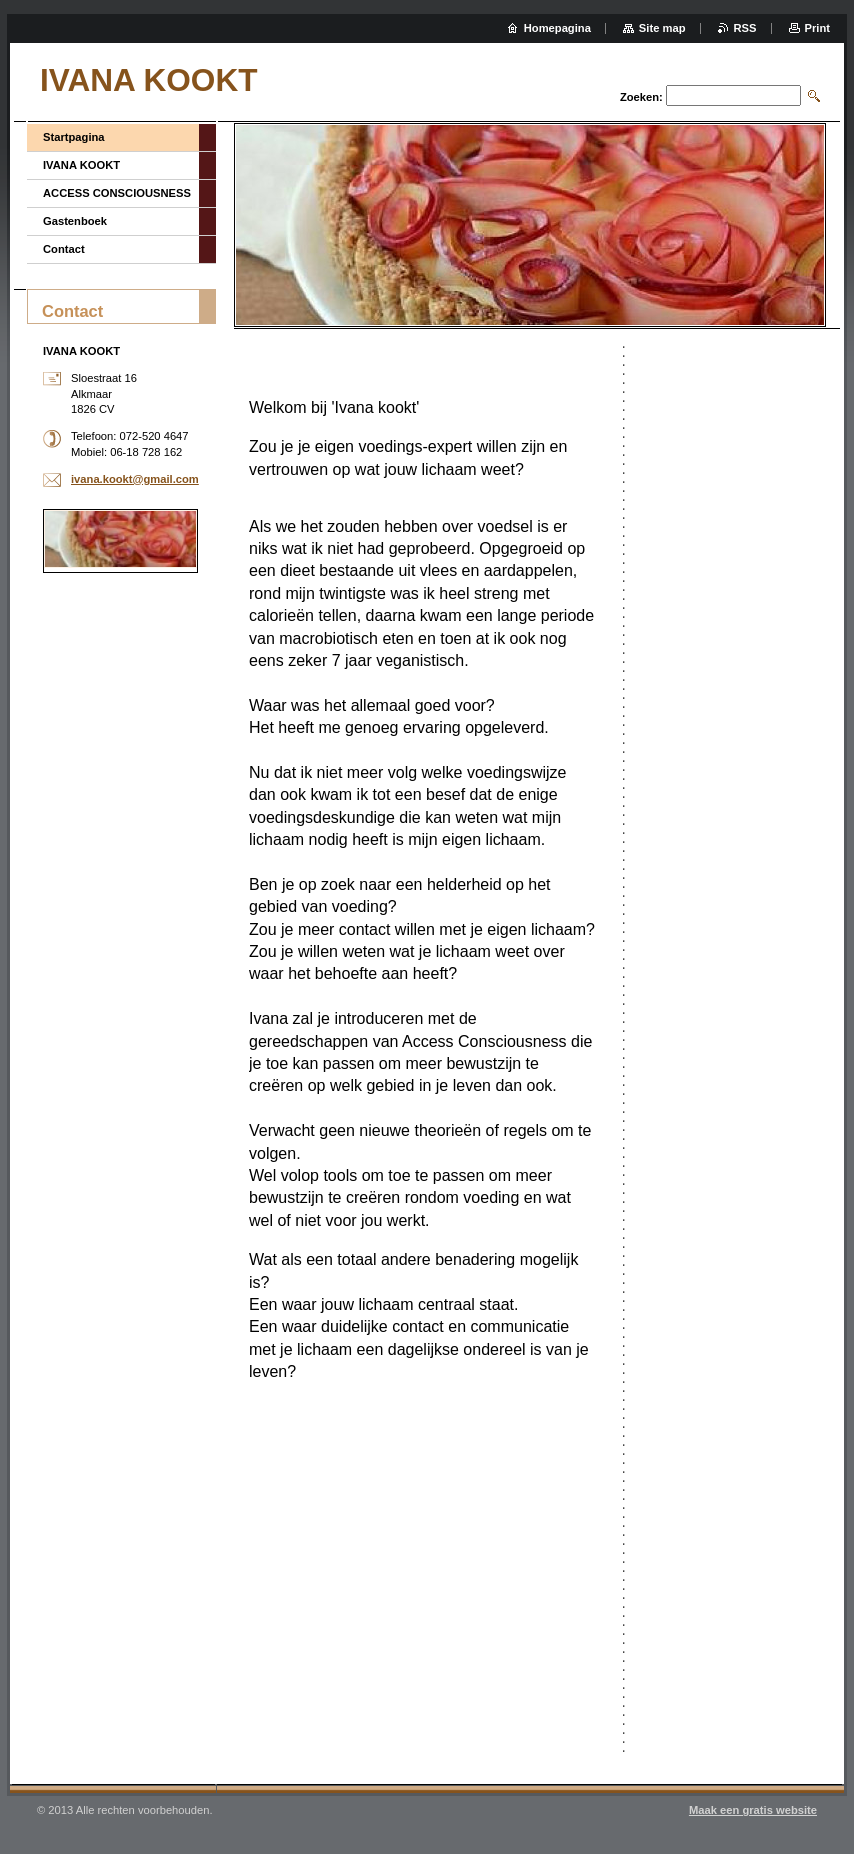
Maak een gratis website (753, 1810)
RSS (745, 28)
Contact (64, 249)
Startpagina (74, 137)
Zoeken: (641, 97)
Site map (662, 28)
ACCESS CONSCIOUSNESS (117, 193)
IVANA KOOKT (81, 165)
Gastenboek (75, 221)
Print (817, 28)
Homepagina (557, 28)
